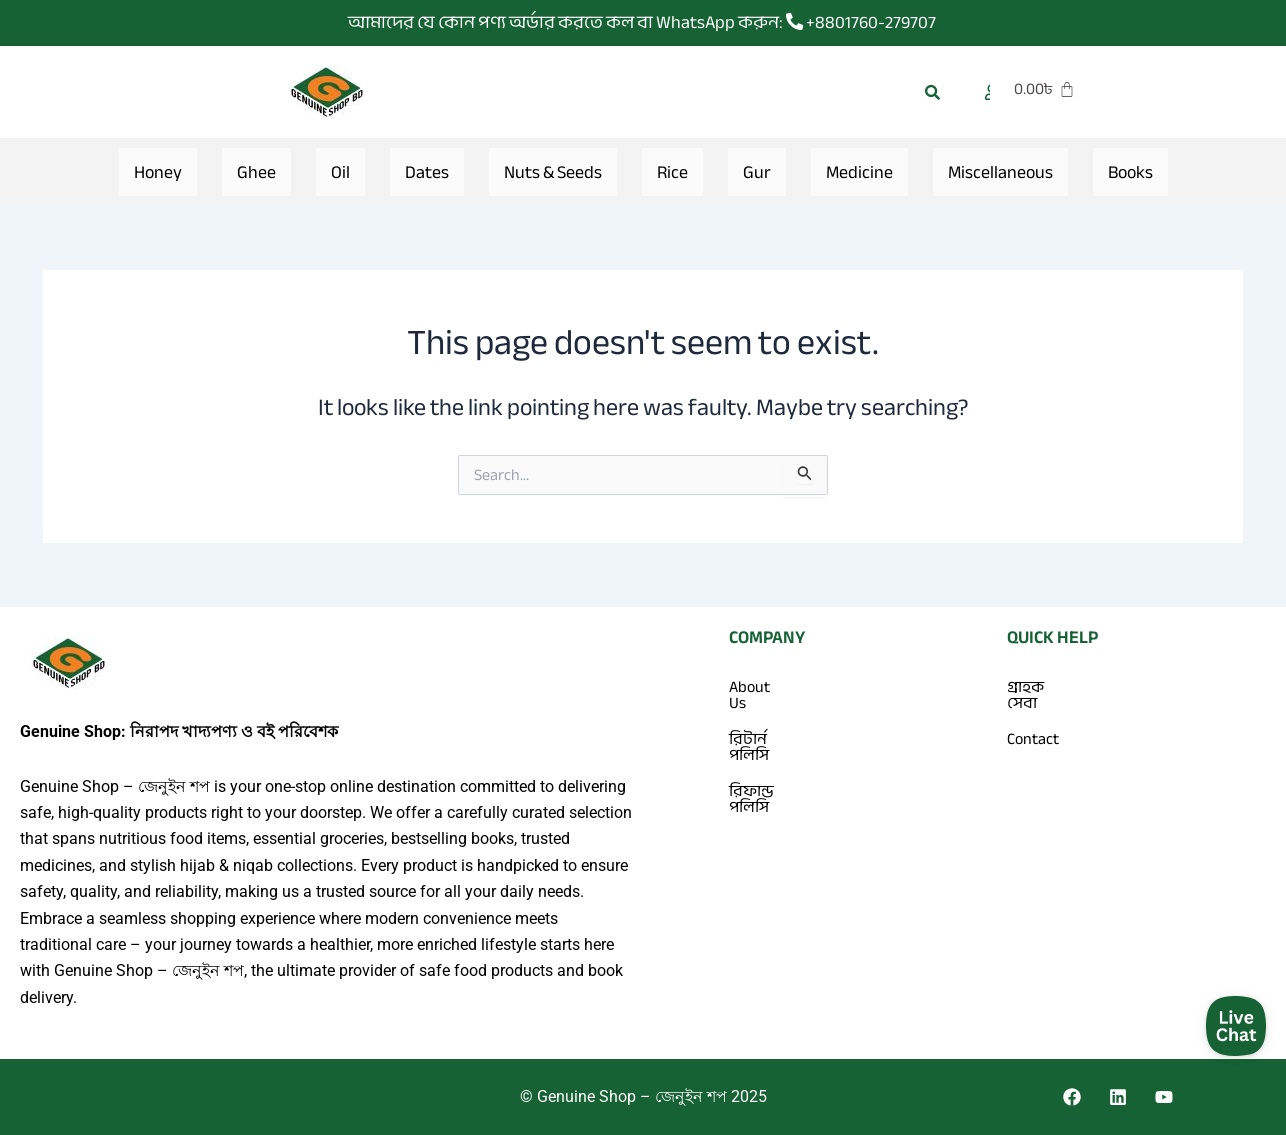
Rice (672, 172)
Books (1130, 172)
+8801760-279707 (862, 22)
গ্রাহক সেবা (1042, 687)
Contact (1033, 723)
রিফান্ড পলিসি (773, 759)
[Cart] (1089, 89)
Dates (427, 172)
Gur (757, 172)
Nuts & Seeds (553, 172)
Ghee (256, 172)
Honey (158, 172)
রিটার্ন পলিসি (769, 723)
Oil (340, 172)
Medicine (859, 172)
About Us (759, 687)
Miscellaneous (1000, 172)
